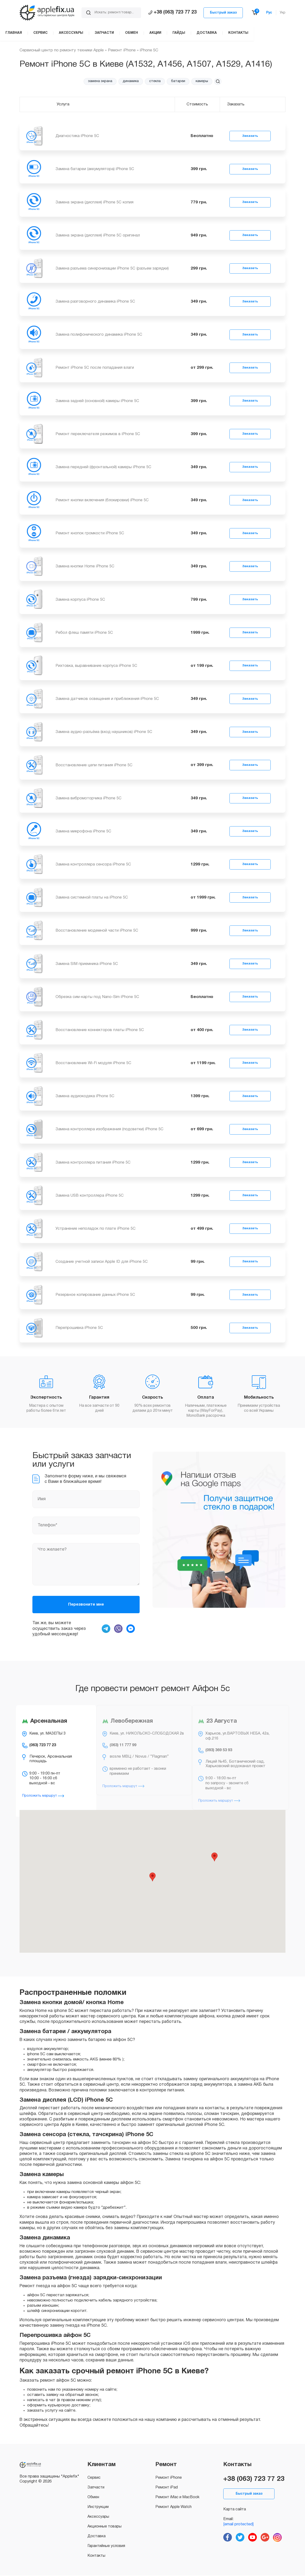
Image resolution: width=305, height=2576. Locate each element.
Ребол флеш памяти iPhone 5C (84, 633)
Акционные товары (104, 2527)
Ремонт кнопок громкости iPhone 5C (90, 534)
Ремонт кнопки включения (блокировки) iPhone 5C (102, 500)
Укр (282, 12)
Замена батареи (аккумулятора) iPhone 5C (95, 169)
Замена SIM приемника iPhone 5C (87, 964)
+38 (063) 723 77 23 (172, 12)
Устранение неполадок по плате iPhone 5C (96, 1229)
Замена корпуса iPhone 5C (80, 600)
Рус (269, 12)
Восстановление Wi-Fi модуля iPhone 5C (93, 1063)
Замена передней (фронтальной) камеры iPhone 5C (103, 467)
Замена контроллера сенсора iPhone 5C (93, 865)
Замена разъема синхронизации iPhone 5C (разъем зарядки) (112, 269)
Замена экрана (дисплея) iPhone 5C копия (94, 203)
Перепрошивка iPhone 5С (79, 1328)
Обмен (93, 2497)
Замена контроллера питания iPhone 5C (93, 1163)
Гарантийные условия (106, 2546)
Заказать (250, 136)
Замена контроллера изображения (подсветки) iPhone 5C (109, 1129)
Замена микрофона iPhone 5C (83, 832)
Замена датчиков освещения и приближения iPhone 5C (107, 699)
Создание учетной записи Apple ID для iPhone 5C (102, 1262)
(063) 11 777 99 (119, 1746)
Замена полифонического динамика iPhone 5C (99, 335)
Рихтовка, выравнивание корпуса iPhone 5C (96, 666)
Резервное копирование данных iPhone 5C (95, 1295)
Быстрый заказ (223, 12)
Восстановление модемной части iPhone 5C (97, 931)
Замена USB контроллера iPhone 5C (90, 1196)
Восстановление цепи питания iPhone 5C (94, 765)
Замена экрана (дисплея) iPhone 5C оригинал (98, 236)
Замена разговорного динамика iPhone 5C (95, 302)
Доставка (96, 2536)
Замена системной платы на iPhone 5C (92, 898)
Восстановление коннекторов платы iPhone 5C (100, 1030)
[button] (217, 82)
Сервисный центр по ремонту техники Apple (62, 51)
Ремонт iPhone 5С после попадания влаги (95, 368)
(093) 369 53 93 (215, 1751)
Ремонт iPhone (122, 51)
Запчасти (95, 2488)
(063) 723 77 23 (39, 1746)
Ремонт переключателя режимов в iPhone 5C (98, 434)
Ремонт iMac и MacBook (177, 2497)
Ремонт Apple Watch (173, 2507)
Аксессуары (98, 2517)
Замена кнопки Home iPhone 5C (85, 567)
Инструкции (98, 2507)
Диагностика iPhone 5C (77, 136)
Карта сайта (234, 2510)
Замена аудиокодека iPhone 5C (85, 1096)
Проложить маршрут (43, 1796)
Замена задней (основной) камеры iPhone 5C (97, 401)
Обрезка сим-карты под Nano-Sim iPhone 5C (97, 997)
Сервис (94, 2478)
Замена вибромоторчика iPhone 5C (89, 799)
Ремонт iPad (166, 2488)
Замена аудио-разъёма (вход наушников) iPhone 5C (104, 732)
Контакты (96, 2556)
